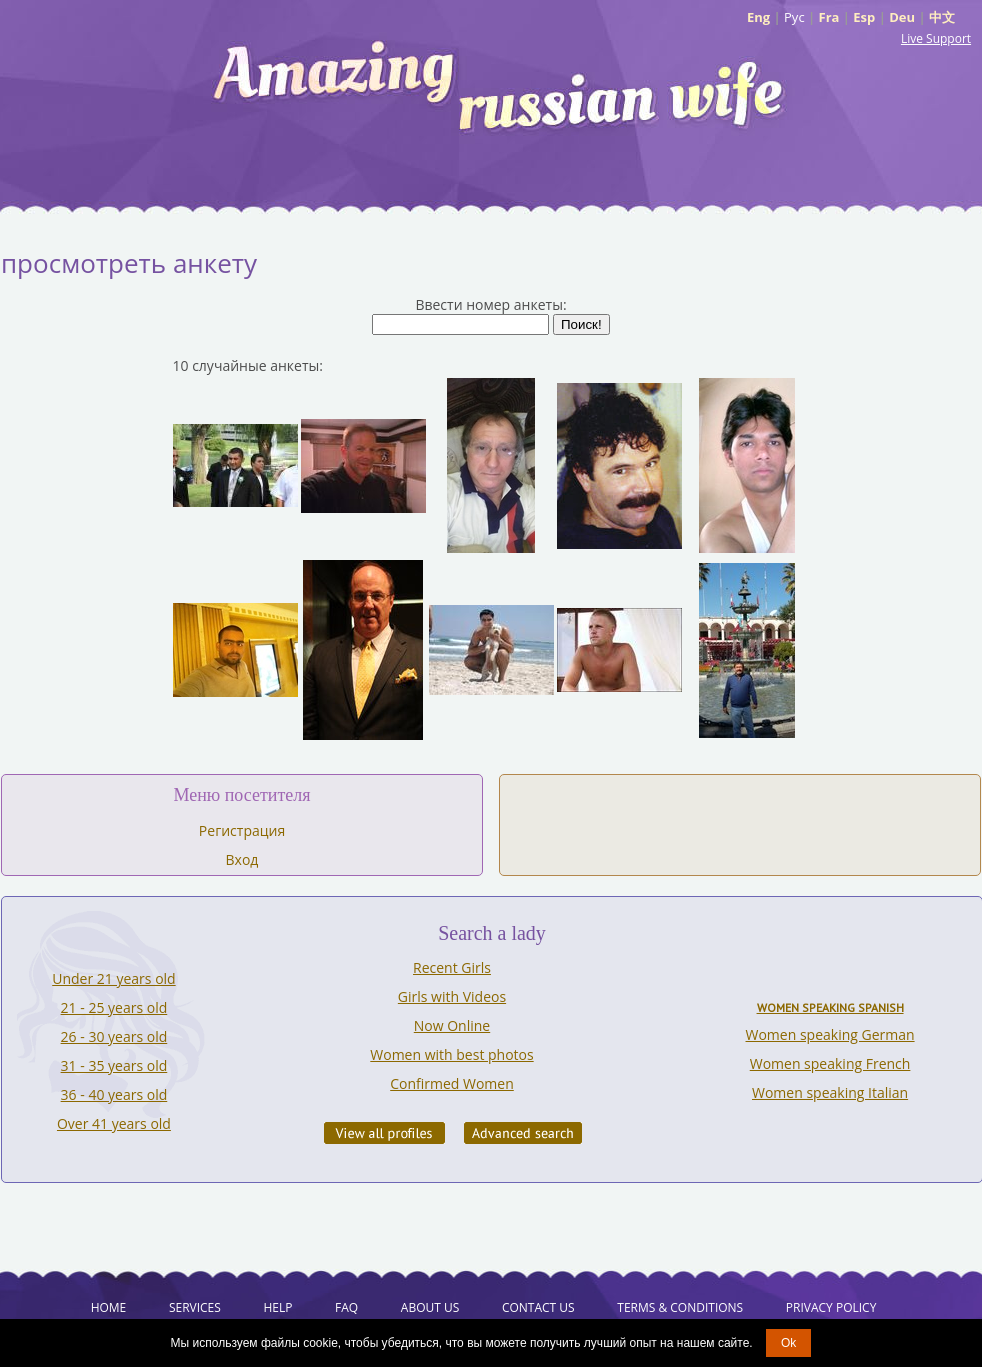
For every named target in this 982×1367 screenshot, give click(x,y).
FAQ (346, 1307)
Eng (758, 17)
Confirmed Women (452, 1083)
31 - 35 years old (114, 1065)
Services (195, 1307)
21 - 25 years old (114, 1007)
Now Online (452, 1025)
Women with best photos (451, 1054)
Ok (788, 1343)
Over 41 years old (114, 1123)
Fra (829, 17)
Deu (902, 17)
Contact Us (538, 1307)
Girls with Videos (452, 996)
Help (277, 1307)
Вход (242, 859)
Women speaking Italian (830, 1092)
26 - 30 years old (114, 1036)
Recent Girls (452, 967)
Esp (864, 17)
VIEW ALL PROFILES (384, 1133)
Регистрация (242, 830)
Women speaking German (830, 1034)
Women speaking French (830, 1063)
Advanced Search (523, 1133)
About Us (430, 1307)
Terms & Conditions (680, 1307)
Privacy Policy (831, 1307)
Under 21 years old (113, 978)
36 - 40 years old (114, 1094)
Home (109, 1307)
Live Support (936, 38)
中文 (942, 17)
